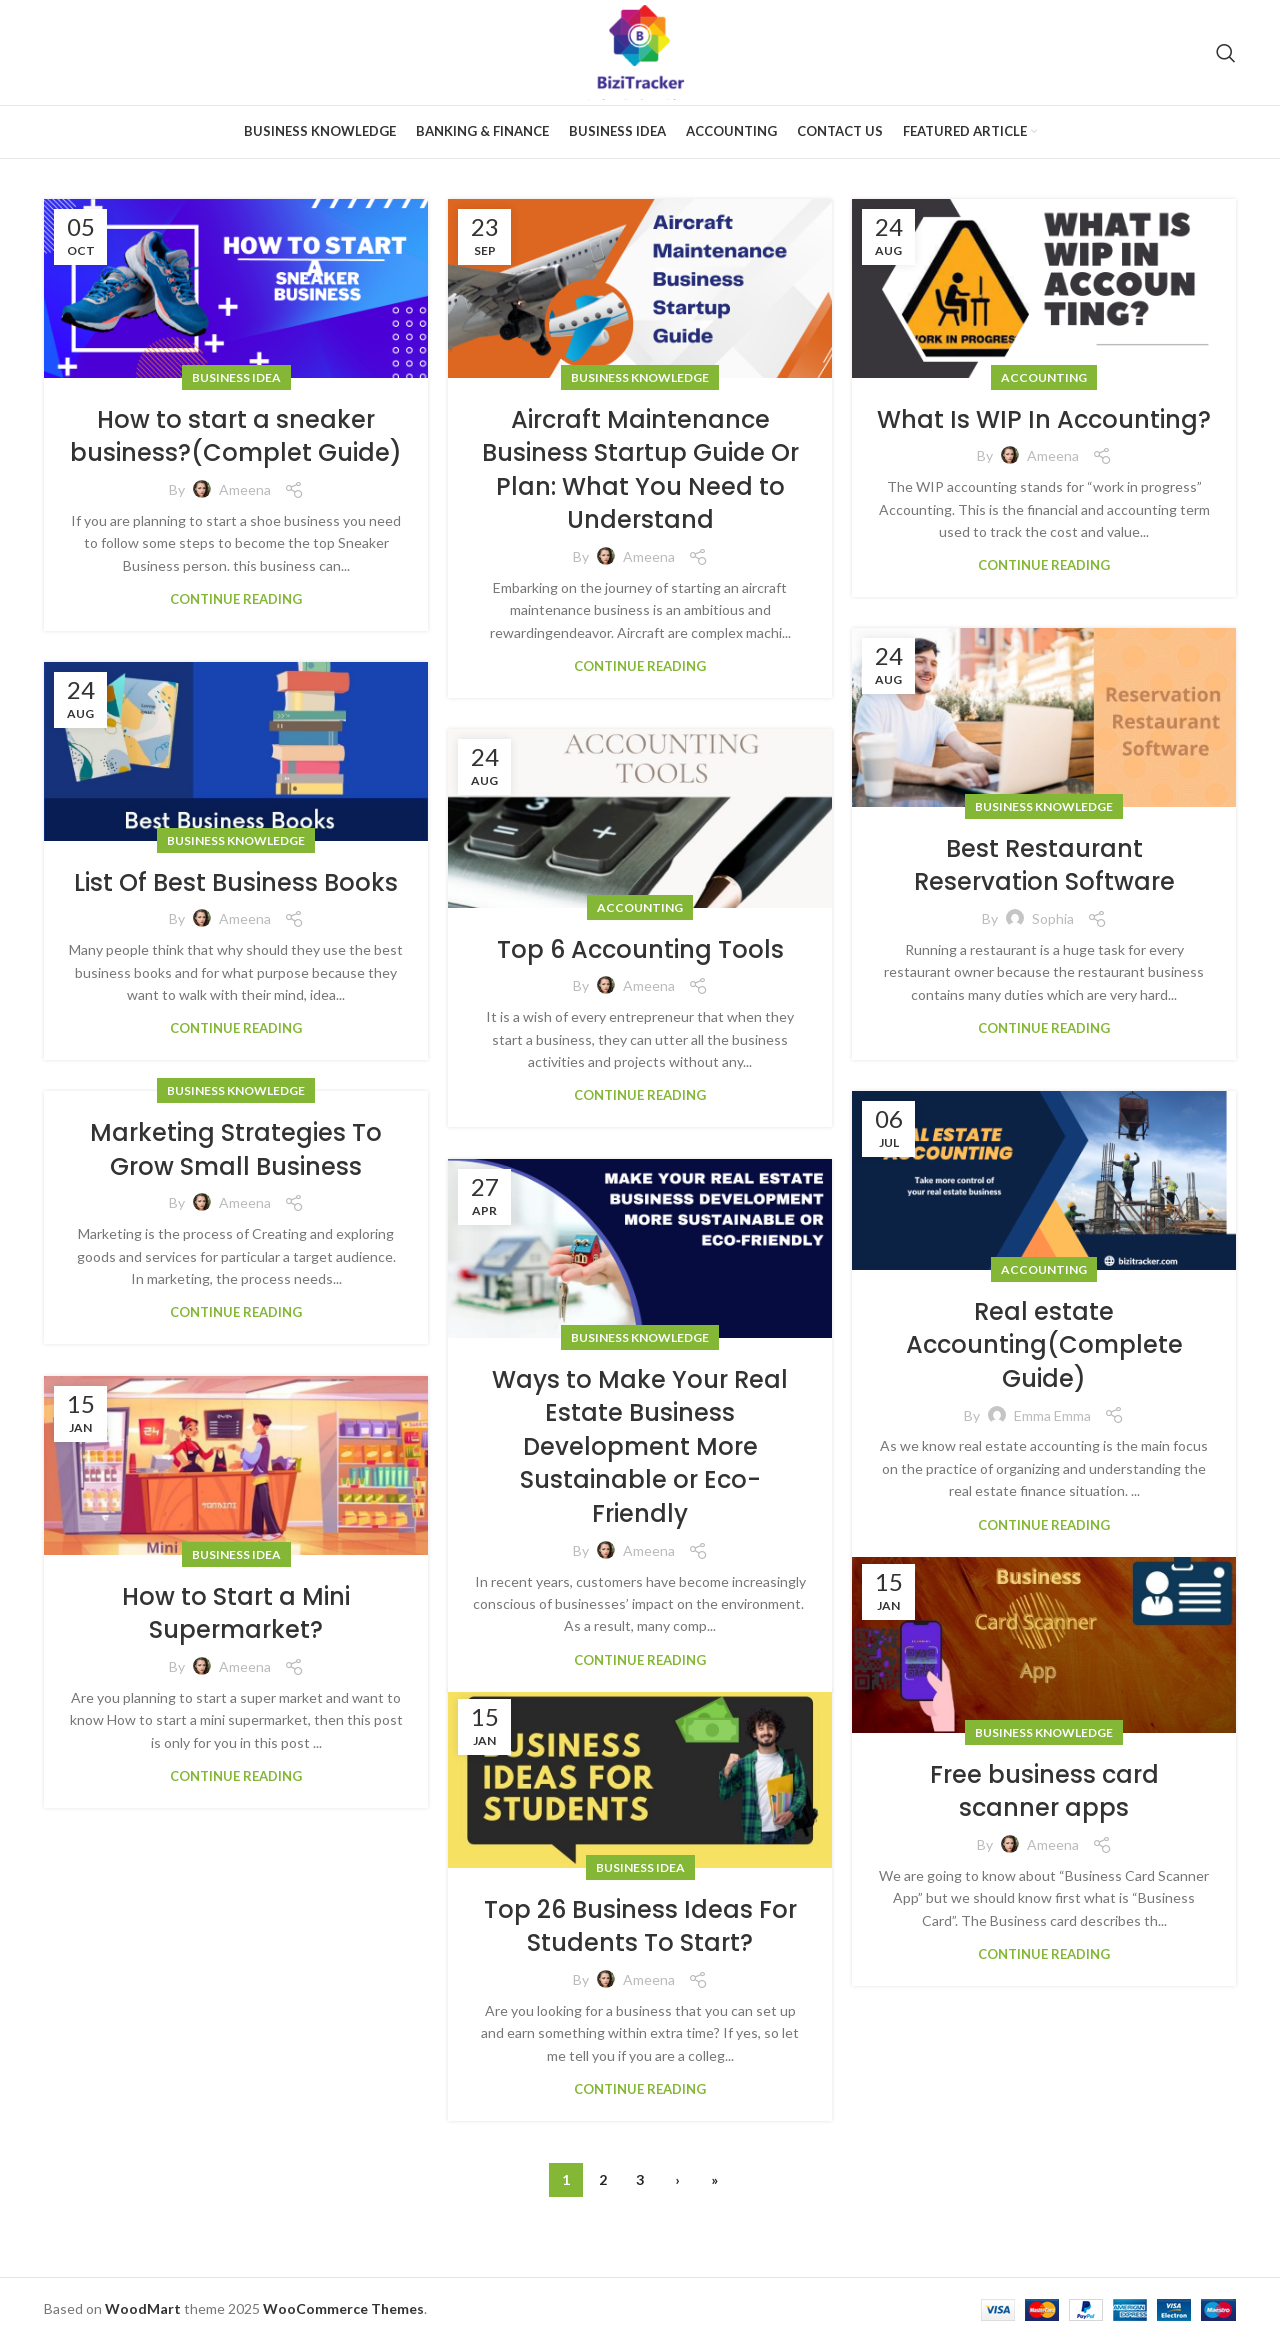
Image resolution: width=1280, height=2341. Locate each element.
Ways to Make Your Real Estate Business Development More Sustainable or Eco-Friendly (640, 1446)
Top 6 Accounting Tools (640, 949)
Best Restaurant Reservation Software (1044, 865)
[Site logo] (640, 50)
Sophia (1053, 918)
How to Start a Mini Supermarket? (236, 1613)
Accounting (1044, 377)
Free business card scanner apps (1044, 1791)
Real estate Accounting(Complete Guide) (1044, 1345)
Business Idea (236, 377)
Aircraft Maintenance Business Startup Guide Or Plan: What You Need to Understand (640, 470)
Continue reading (236, 599)
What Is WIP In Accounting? (1044, 419)
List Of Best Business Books (236, 882)
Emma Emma (1052, 1415)
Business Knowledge (640, 377)
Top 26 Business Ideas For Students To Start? (640, 1926)
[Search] (1226, 53)
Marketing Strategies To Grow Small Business (236, 1149)
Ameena (245, 489)
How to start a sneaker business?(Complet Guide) (236, 436)
